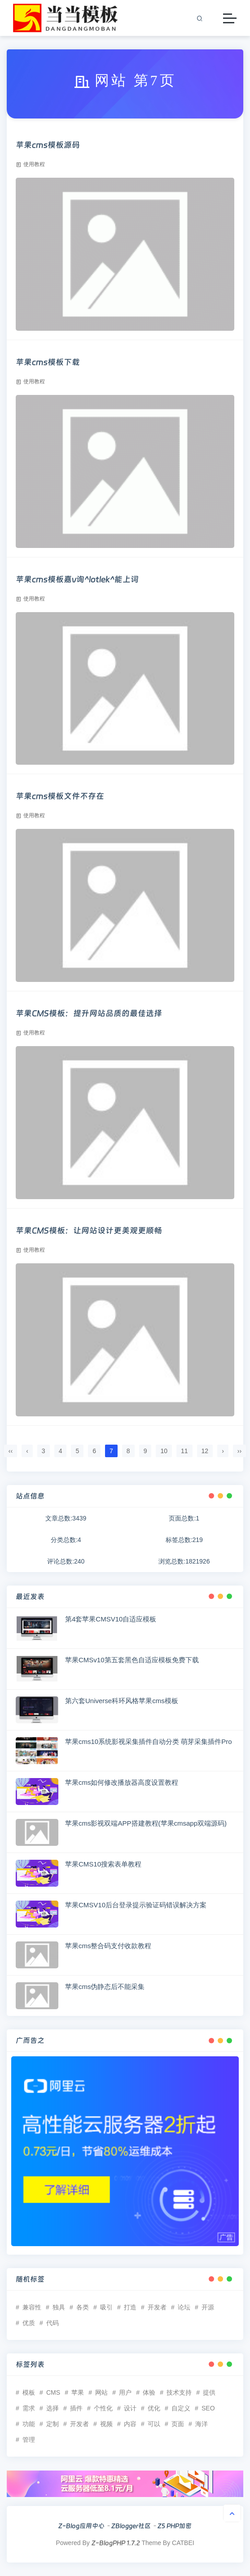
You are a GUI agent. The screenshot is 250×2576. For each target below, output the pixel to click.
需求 (28, 2408)
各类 (82, 2307)
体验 (149, 2392)
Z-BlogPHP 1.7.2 (116, 2542)
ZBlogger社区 (131, 2525)
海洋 (201, 2423)
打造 (130, 2307)
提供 (209, 2392)
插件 (76, 2408)
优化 (154, 2408)
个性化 (103, 2408)
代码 (52, 2322)
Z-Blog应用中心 (81, 2525)
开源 (208, 2307)
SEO (208, 2408)
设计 (130, 2408)
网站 (101, 2392)
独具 (59, 2307)
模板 (28, 2392)
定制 (52, 2423)
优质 (28, 2322)
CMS (53, 2392)
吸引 (106, 2307)
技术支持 (179, 2392)
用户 (125, 2392)
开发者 (157, 2307)
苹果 (77, 2392)
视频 (106, 2423)
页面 (177, 2423)
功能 (28, 2423)
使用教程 (30, 164)
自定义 (180, 2408)
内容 (130, 2423)
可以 (154, 2423)
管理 (28, 2439)
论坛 (184, 2307)
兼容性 (31, 2307)
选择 (52, 2408)
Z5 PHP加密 (175, 2525)
